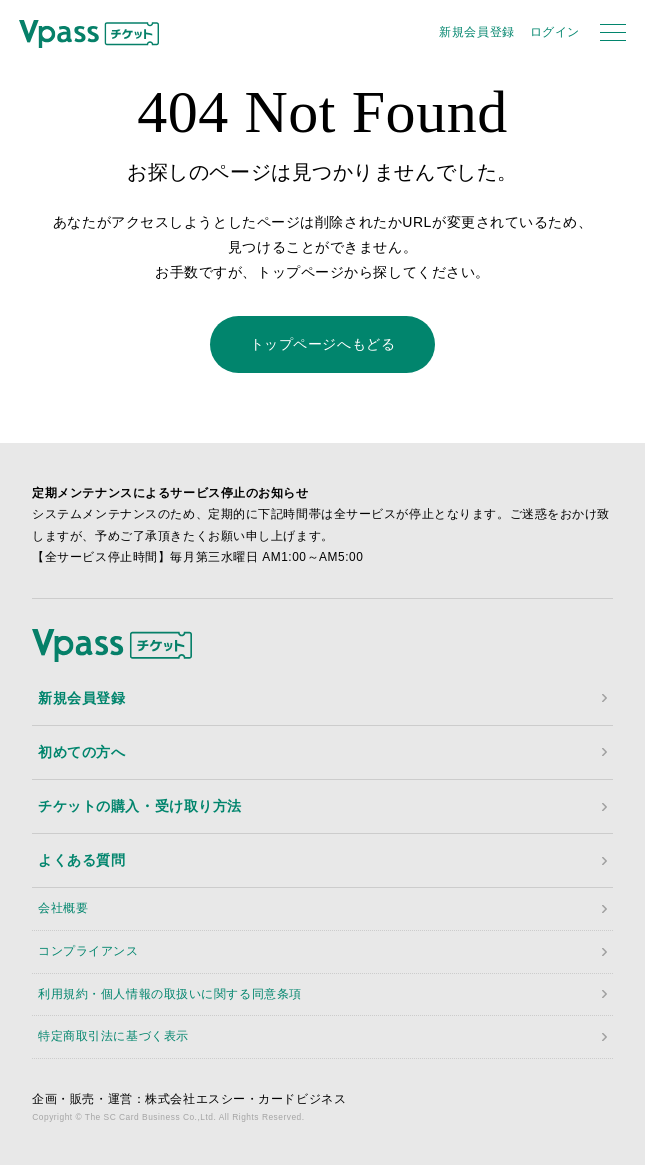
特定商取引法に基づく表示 (113, 1036)
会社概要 (63, 908)
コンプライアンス (88, 951)
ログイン (555, 32)
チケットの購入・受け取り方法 (140, 806)
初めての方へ (81, 752)
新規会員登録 (476, 32)
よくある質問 (81, 860)
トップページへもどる (323, 344)
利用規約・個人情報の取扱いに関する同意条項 (170, 994)
